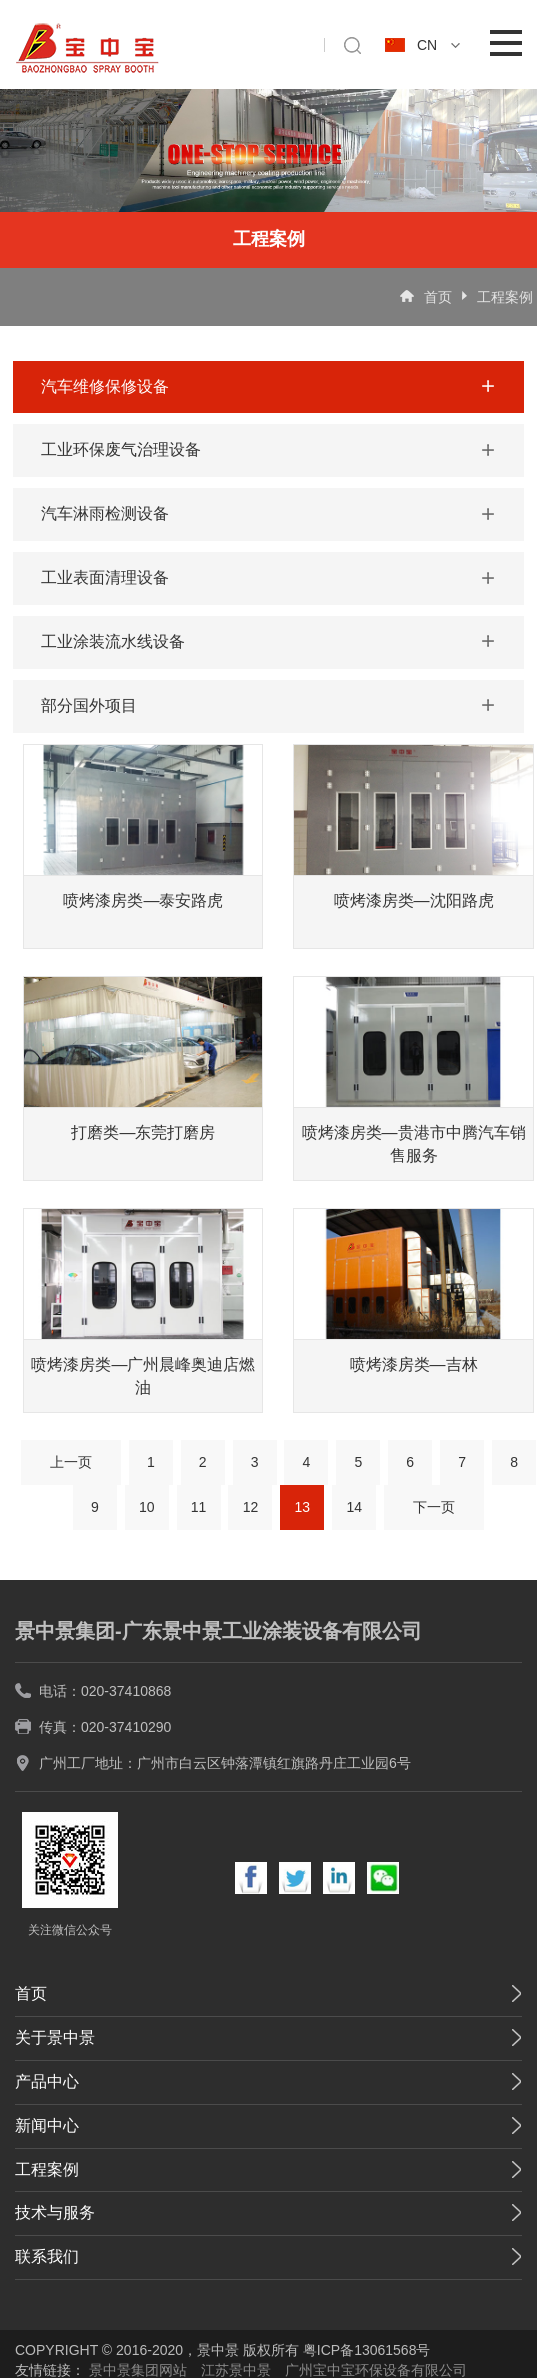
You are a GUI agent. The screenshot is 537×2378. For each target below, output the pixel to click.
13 (303, 1507)
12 (251, 1507)
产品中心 (47, 2081)
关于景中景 (55, 2037)
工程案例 (505, 297)
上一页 (71, 1462)
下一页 (434, 1507)
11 (199, 1507)
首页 (438, 297)
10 (147, 1507)
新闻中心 (47, 2125)
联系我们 (47, 2256)
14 (354, 1507)
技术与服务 (55, 2212)
